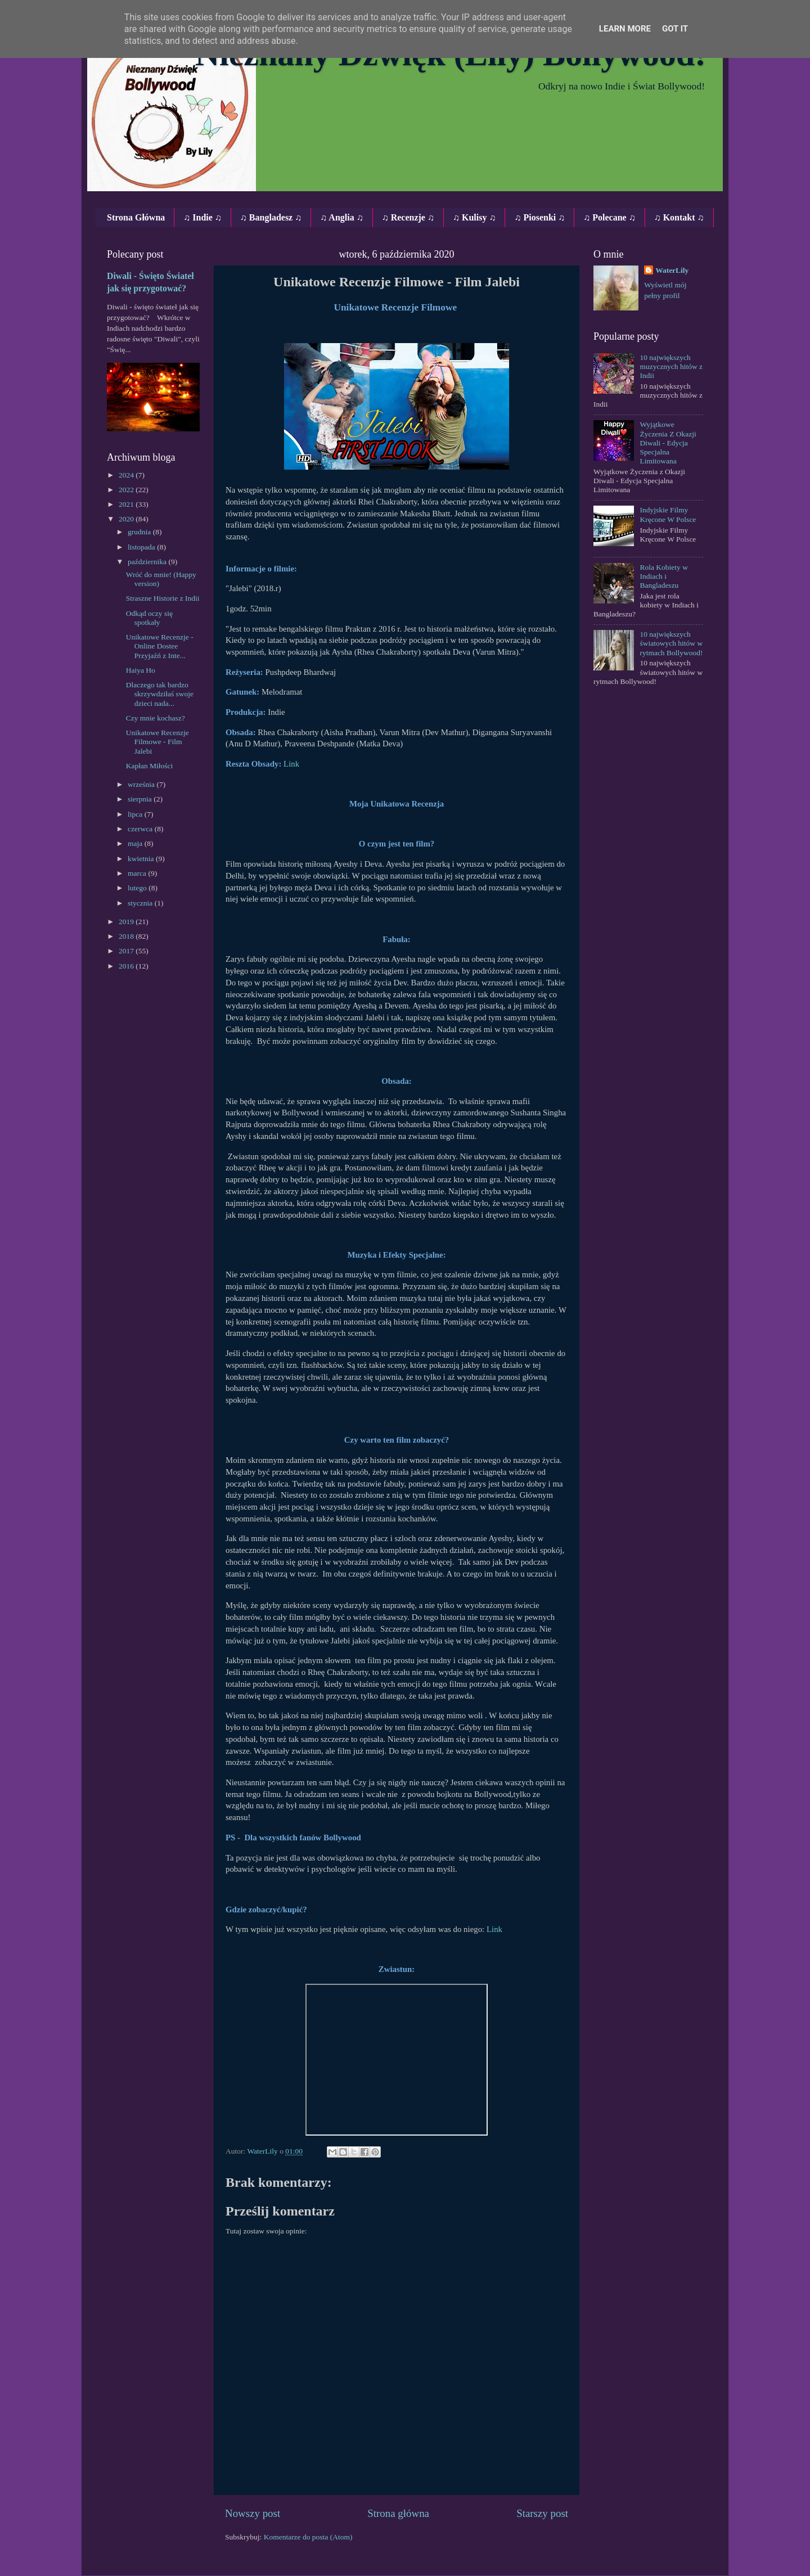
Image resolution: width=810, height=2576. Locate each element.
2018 (127, 936)
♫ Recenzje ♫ (408, 217)
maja (136, 843)
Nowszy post (252, 2513)
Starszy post (542, 2513)
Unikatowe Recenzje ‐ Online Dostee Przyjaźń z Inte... (160, 646)
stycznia (141, 903)
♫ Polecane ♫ (609, 217)
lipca (136, 814)
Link (291, 763)
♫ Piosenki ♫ (539, 217)
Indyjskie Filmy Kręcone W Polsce (668, 514)
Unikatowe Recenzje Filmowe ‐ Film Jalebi (157, 741)
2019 (127, 921)
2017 (127, 951)
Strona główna (398, 2513)
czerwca (141, 829)
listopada (142, 547)
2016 (127, 966)
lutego (138, 888)
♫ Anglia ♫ (341, 217)
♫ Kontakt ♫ (679, 217)
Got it (675, 29)
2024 (127, 475)
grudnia (140, 532)
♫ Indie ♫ (202, 217)
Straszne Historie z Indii (163, 598)
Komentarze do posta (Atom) (308, 2537)
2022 (127, 489)
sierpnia (141, 799)
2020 (127, 519)
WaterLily (671, 270)
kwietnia (142, 858)
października (148, 561)
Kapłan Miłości (149, 766)
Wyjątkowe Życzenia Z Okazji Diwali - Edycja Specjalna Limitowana (668, 442)
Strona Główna (136, 217)
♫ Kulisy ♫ (474, 217)
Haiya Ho (140, 670)
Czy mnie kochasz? (155, 718)
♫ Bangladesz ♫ (271, 217)
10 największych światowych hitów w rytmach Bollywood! (671, 643)
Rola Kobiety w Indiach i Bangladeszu (664, 576)
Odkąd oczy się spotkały (149, 618)
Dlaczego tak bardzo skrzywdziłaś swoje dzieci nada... (160, 694)
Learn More (625, 29)
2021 (127, 504)
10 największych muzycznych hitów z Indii (671, 366)
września (142, 784)
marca (138, 873)
